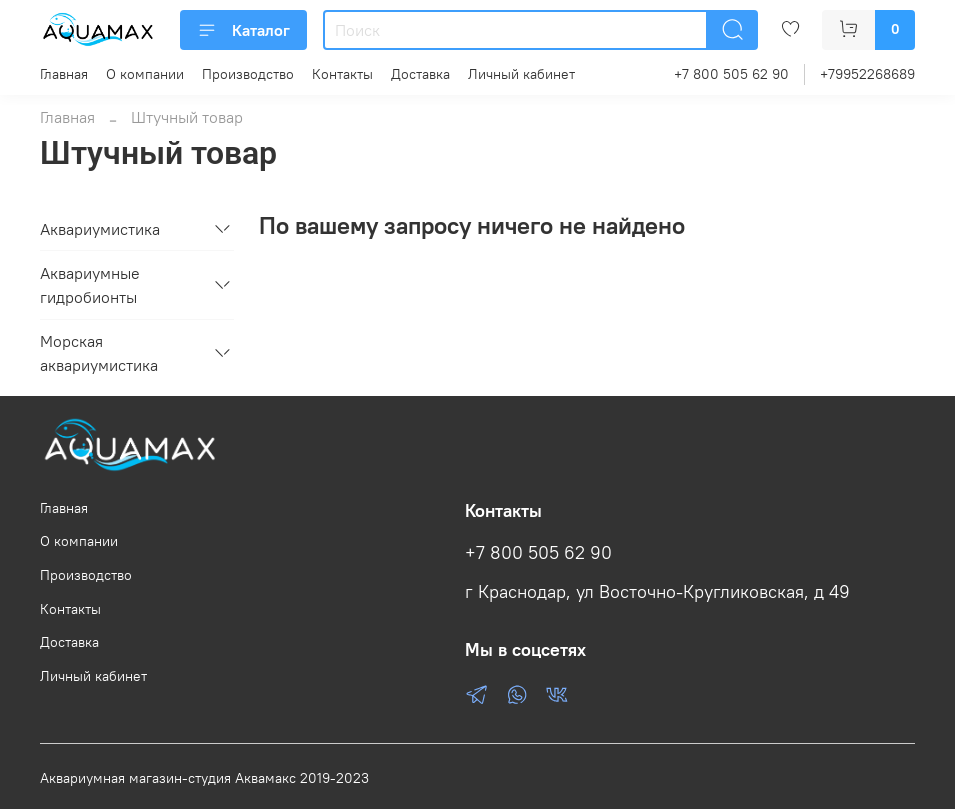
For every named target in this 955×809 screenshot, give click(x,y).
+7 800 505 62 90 (731, 74)
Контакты (342, 74)
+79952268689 (867, 74)
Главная (64, 74)
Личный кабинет (521, 74)
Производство (248, 74)
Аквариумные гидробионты (90, 285)
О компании (145, 74)
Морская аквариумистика (99, 353)
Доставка (420, 74)
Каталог (243, 30)
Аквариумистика (100, 229)
